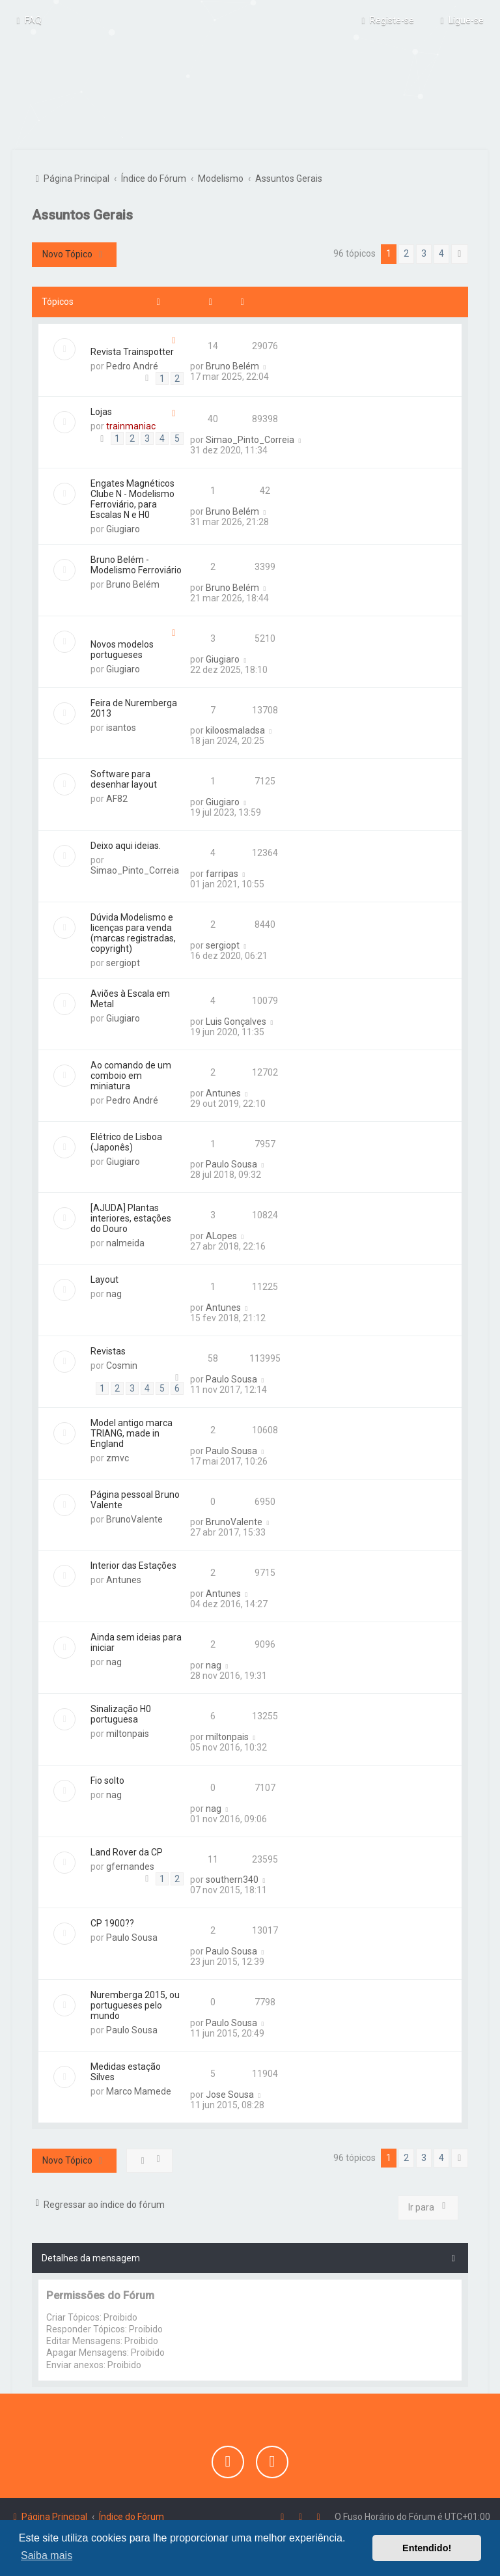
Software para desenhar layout (123, 777)
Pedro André (132, 364)
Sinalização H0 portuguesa (120, 1712)
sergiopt (123, 961)
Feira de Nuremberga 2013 (133, 706)
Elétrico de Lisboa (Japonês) (126, 1140)
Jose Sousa (230, 2092)
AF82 (117, 797)
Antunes (223, 1091)
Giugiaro (123, 527)
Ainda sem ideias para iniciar (136, 1641)
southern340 (232, 1878)
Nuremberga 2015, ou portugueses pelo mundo (135, 2004)
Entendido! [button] (426, 2548)
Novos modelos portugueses (122, 647)
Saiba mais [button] (46, 2555)
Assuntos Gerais (82, 213)
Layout (104, 1278)
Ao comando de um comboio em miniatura (130, 1073)
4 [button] (441, 251)
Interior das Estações (133, 1564)
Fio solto (107, 1778)
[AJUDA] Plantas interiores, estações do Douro (130, 1217)
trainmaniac (131, 425)
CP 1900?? (112, 1922)
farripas (222, 871)
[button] (459, 252)
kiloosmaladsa (235, 729)
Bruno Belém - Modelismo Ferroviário (136, 562)
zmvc (117, 1456)
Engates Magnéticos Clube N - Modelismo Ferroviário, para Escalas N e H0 (132, 497)
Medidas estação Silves (125, 2069)
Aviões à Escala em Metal (130, 996)
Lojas (101, 410)
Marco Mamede (138, 2089)
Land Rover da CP (126, 1850)
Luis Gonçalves (236, 1019)
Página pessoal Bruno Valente (135, 1497)
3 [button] (423, 251)
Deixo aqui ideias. (125, 844)
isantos (121, 726)
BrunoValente (134, 1517)
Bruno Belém (232, 365)
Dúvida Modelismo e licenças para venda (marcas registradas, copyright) (133, 931)
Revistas (108, 1349)
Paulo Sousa (231, 1163)
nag (114, 1292)
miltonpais (127, 1731)
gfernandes (130, 1864)
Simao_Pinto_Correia (250, 438)
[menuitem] (27, 20)
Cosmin (121, 1363)
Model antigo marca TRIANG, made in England (131, 1431)
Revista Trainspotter (132, 350)
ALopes (221, 1234)
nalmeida (125, 1242)
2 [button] (406, 251)
